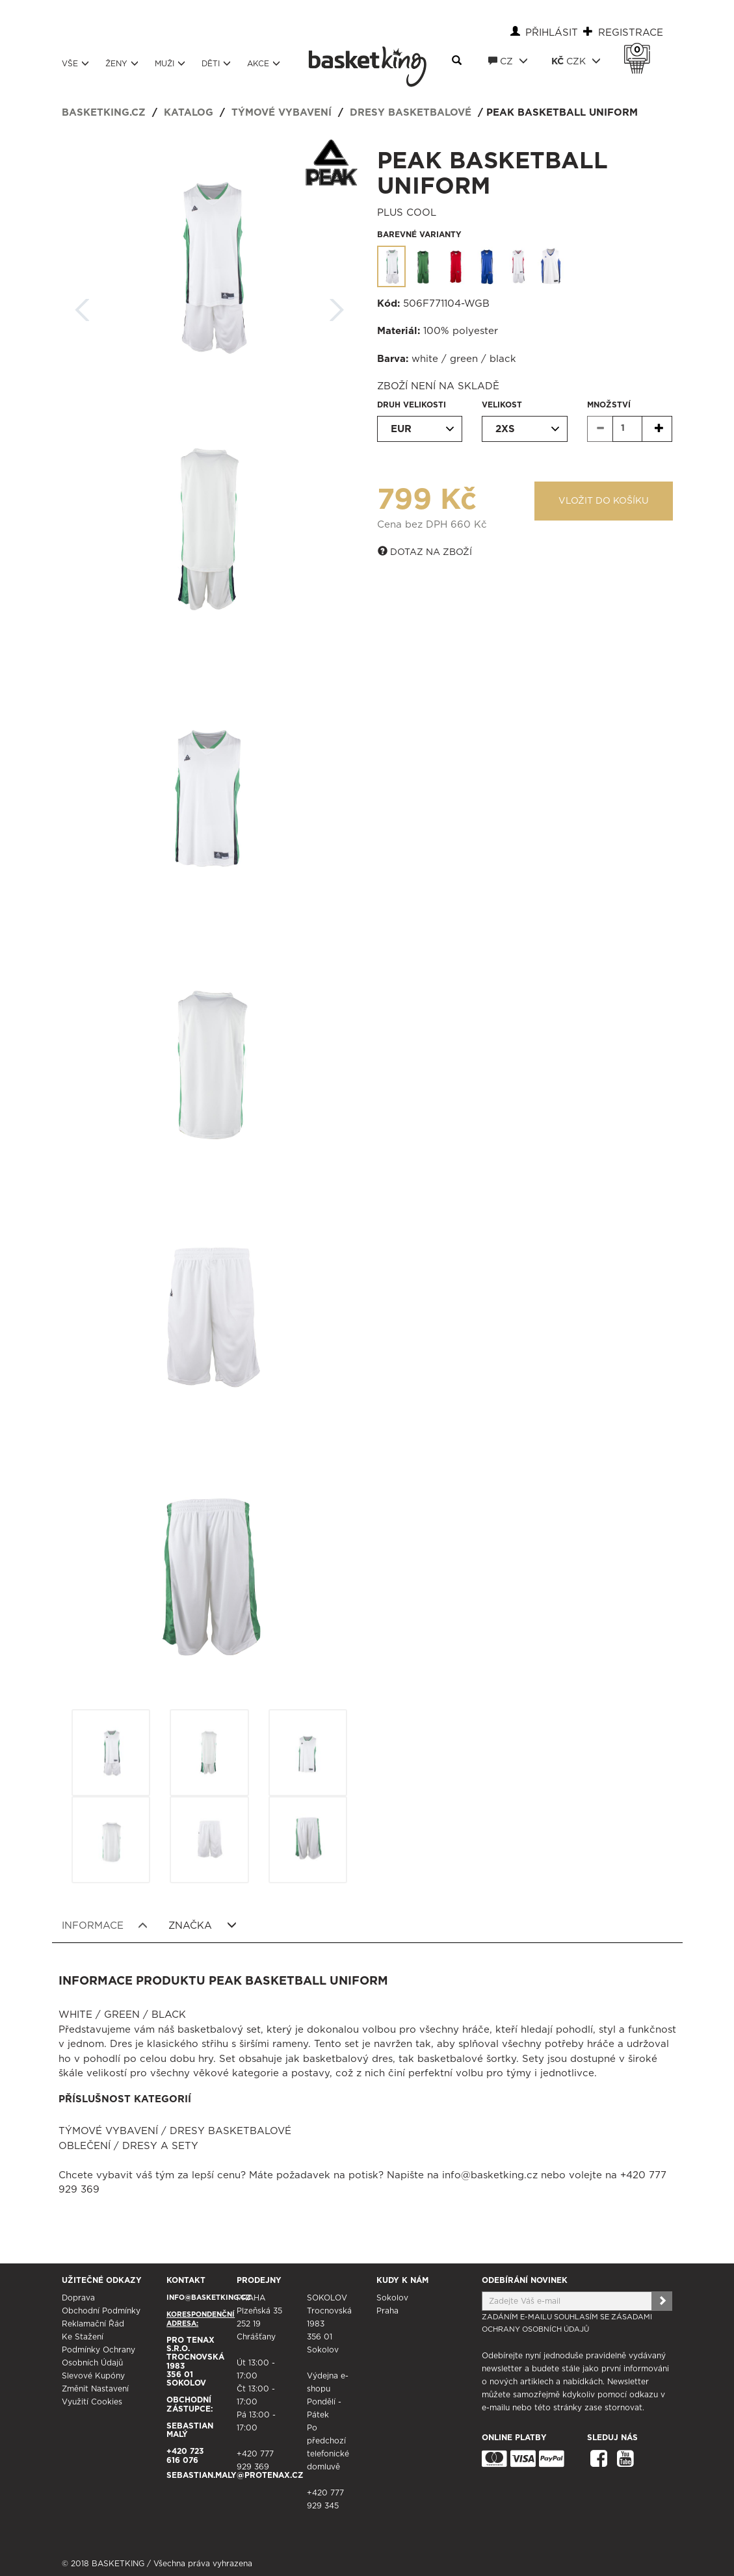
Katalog (188, 113)
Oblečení (85, 2146)
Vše (75, 63)
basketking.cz (104, 113)
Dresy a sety (160, 2146)
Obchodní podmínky (101, 2311)
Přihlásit (551, 33)
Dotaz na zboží (425, 552)
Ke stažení (82, 2337)
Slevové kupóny (93, 2376)
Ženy (121, 63)
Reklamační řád (93, 2324)
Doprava (78, 2298)
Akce (263, 63)
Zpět (83, 306)
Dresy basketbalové (410, 113)
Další (337, 306)
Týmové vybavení (281, 113)
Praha (387, 2311)
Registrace (630, 33)
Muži (170, 63)
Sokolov (392, 2298)
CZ (508, 61)
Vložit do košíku (603, 501)
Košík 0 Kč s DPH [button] (640, 50)
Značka (202, 1925)
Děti (216, 63)
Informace (105, 1925)
